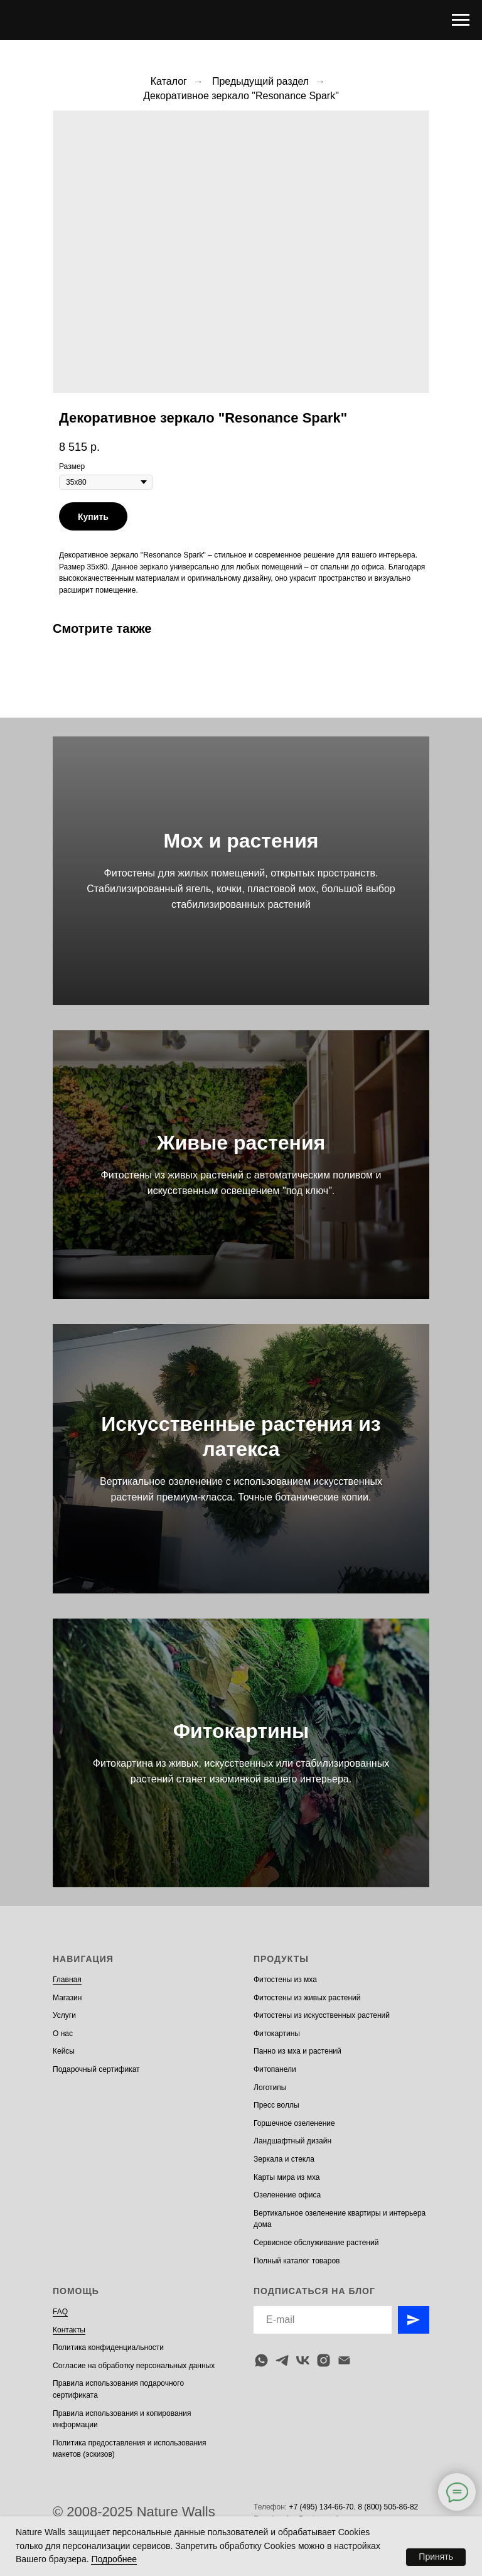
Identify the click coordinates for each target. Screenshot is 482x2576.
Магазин (67, 1997)
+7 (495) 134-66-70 (321, 2507)
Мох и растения (241, 840)
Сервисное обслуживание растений (316, 2242)
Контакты (69, 2329)
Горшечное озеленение (294, 2123)
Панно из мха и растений (297, 2051)
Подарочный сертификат (96, 2069)
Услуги (64, 2015)
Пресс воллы (276, 2105)
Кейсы (64, 2051)
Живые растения (241, 1142)
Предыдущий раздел (260, 81)
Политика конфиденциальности (108, 2347)
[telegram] (282, 2360)
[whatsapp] (261, 2360)
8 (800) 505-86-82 (388, 2507)
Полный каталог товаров (297, 2260)
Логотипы (270, 2087)
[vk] (303, 2360)
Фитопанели (275, 2069)
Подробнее (114, 2559)
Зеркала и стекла (284, 2159)
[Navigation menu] (460, 20)
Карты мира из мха (287, 2177)
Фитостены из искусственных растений (322, 2015)
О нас (63, 2033)
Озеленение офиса (287, 2195)
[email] (344, 2360)
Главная (67, 1979)
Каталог (169, 81)
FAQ (60, 2311)
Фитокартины (241, 1731)
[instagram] (323, 2360)
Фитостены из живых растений (307, 1997)
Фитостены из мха (285, 1979)
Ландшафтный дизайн (292, 2141)
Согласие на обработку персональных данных (134, 2365)
